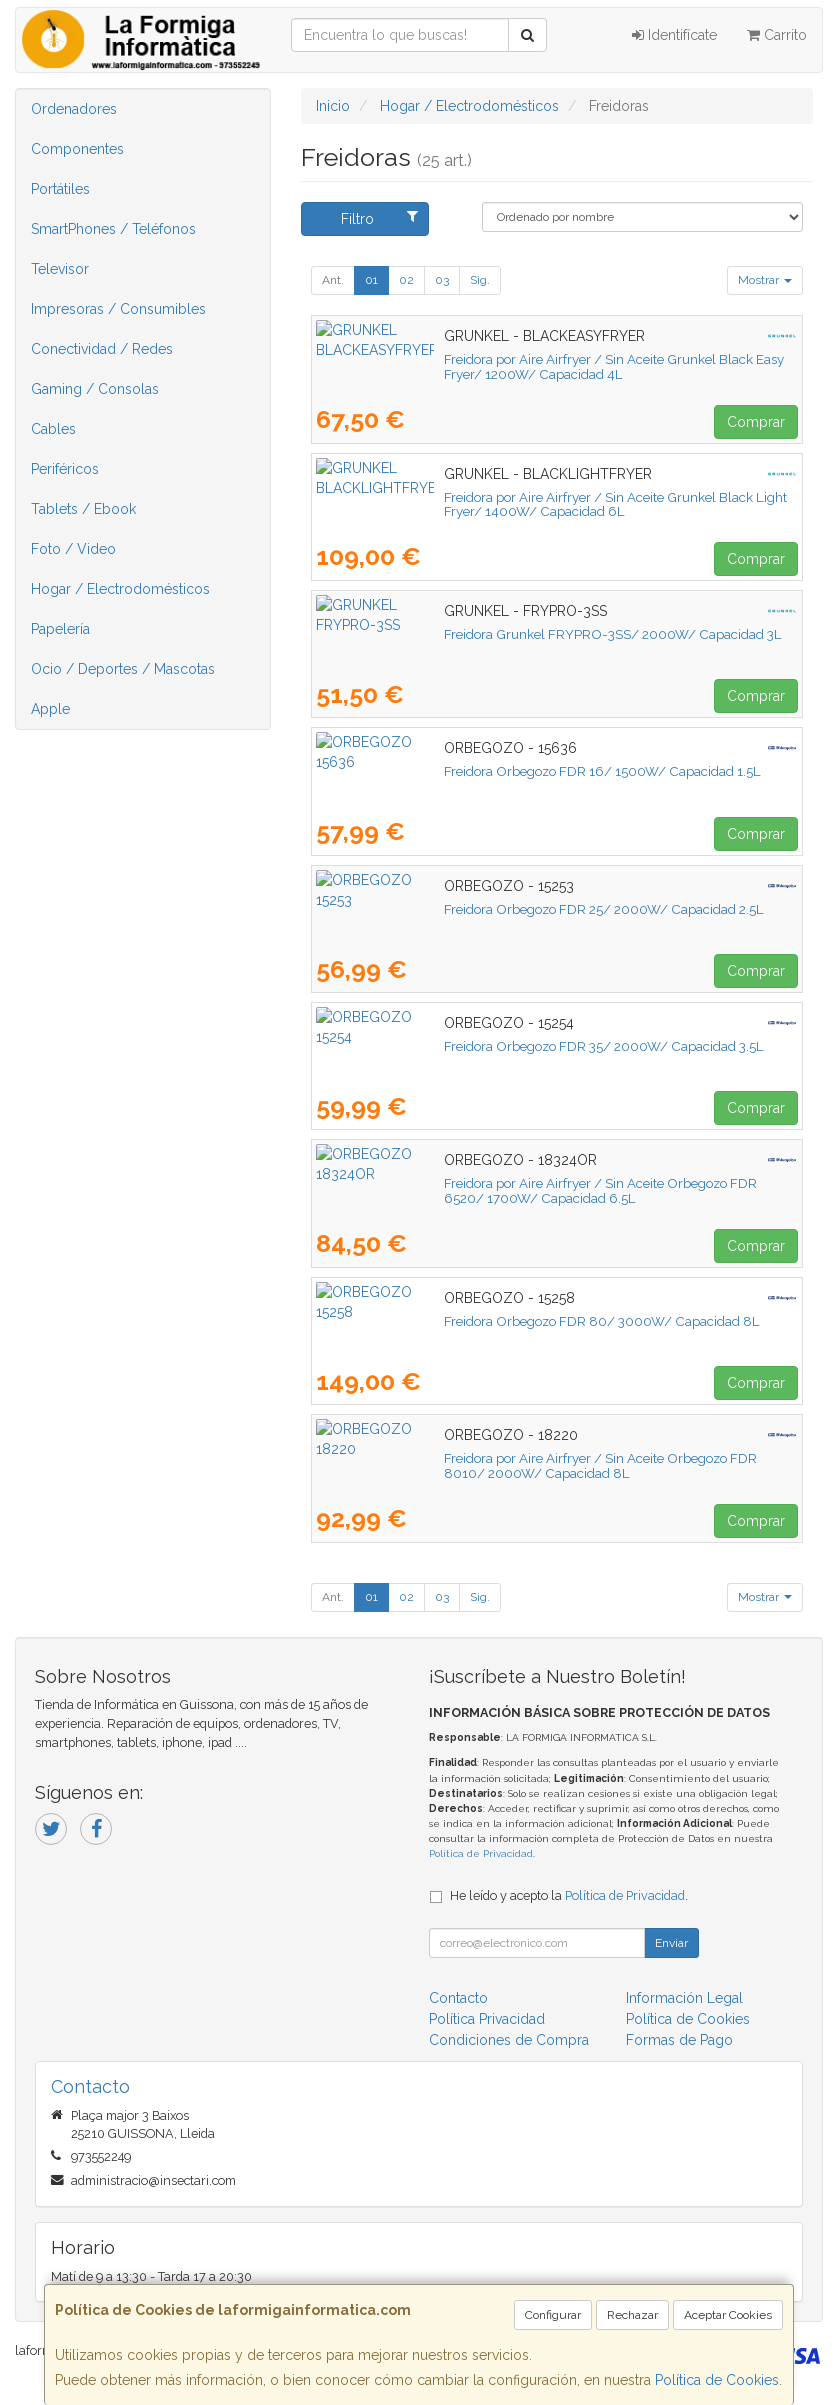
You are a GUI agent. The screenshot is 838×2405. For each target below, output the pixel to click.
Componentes (77, 149)
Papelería (60, 629)
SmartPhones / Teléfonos (113, 229)
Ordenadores (74, 109)
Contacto (458, 1998)
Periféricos (65, 469)
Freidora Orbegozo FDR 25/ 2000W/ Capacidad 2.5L (476, 909)
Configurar (553, 2315)
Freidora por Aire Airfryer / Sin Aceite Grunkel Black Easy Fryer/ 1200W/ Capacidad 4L (533, 366)
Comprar (756, 422)
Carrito (777, 35)
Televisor (60, 269)
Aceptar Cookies (728, 2315)
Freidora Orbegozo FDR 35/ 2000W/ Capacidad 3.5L (476, 1046)
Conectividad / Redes (102, 349)
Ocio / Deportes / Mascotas (123, 669)
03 (442, 280)
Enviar (671, 1943)
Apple (50, 709)
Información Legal (684, 1998)
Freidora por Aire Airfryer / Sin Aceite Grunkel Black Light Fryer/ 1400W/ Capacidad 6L (535, 504)
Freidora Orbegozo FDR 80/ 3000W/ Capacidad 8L (474, 1321)
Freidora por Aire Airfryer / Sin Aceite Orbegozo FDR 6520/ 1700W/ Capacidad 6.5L (555, 1190)
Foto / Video (73, 549)
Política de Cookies (717, 2380)
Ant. (333, 280)
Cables (53, 429)
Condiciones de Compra (509, 2040)
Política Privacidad (487, 2019)
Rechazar (632, 2315)
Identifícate (674, 35)
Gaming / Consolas (95, 389)
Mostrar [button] (765, 280)
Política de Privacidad (481, 1853)
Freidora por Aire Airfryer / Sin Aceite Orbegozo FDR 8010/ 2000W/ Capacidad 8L (557, 1465)
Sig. (480, 280)
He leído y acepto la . (569, 1895)
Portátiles (60, 189)
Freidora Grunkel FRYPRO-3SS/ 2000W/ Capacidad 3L (485, 634)
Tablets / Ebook (83, 509)
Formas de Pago (679, 2040)
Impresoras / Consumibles (118, 309)
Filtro (379, 218)
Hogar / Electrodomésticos (120, 589)
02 (406, 280)
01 (371, 280)
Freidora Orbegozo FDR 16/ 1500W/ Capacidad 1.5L (474, 771)
